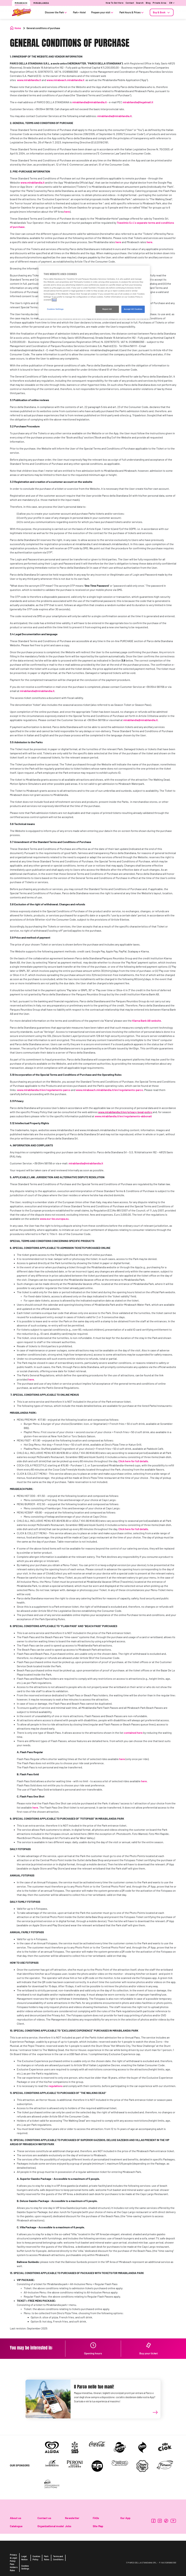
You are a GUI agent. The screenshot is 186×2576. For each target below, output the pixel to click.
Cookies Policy (36, 2558)
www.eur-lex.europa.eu (54, 1218)
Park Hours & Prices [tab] (131, 12)
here (67, 211)
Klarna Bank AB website (146, 1020)
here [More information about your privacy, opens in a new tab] (54, 300)
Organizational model (50, 2526)
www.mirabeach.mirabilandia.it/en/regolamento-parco (109, 1089)
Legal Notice (24, 2558)
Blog (148, 3)
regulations (56, 2086)
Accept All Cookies (133, 309)
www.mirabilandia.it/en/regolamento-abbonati (123, 1116)
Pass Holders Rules (14, 2567)
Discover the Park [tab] (56, 12)
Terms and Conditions (58, 2558)
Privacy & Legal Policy (13, 2557)
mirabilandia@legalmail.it (138, 102)
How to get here (115, 3)
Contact (130, 3)
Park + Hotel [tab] (79, 12)
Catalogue (16, 2526)
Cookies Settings (25, 2567)
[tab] (161, 12)
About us (15, 2518)
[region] (94, 292)
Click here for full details (133, 1461)
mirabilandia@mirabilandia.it (89, 102)
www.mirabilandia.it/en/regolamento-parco (43, 1089)
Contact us (44, 2518)
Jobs (68, 2526)
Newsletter (72, 2518)
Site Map (98, 2526)
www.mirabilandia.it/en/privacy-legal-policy (125, 1112)
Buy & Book (161, 12)
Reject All (107, 309)
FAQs (96, 2518)
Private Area (159, 3)
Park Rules (46, 2558)
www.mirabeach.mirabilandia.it (65, 80)
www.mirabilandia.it (29, 80)
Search (140, 3)
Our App (125, 2518)
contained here (133, 1732)
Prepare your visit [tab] (102, 12)
